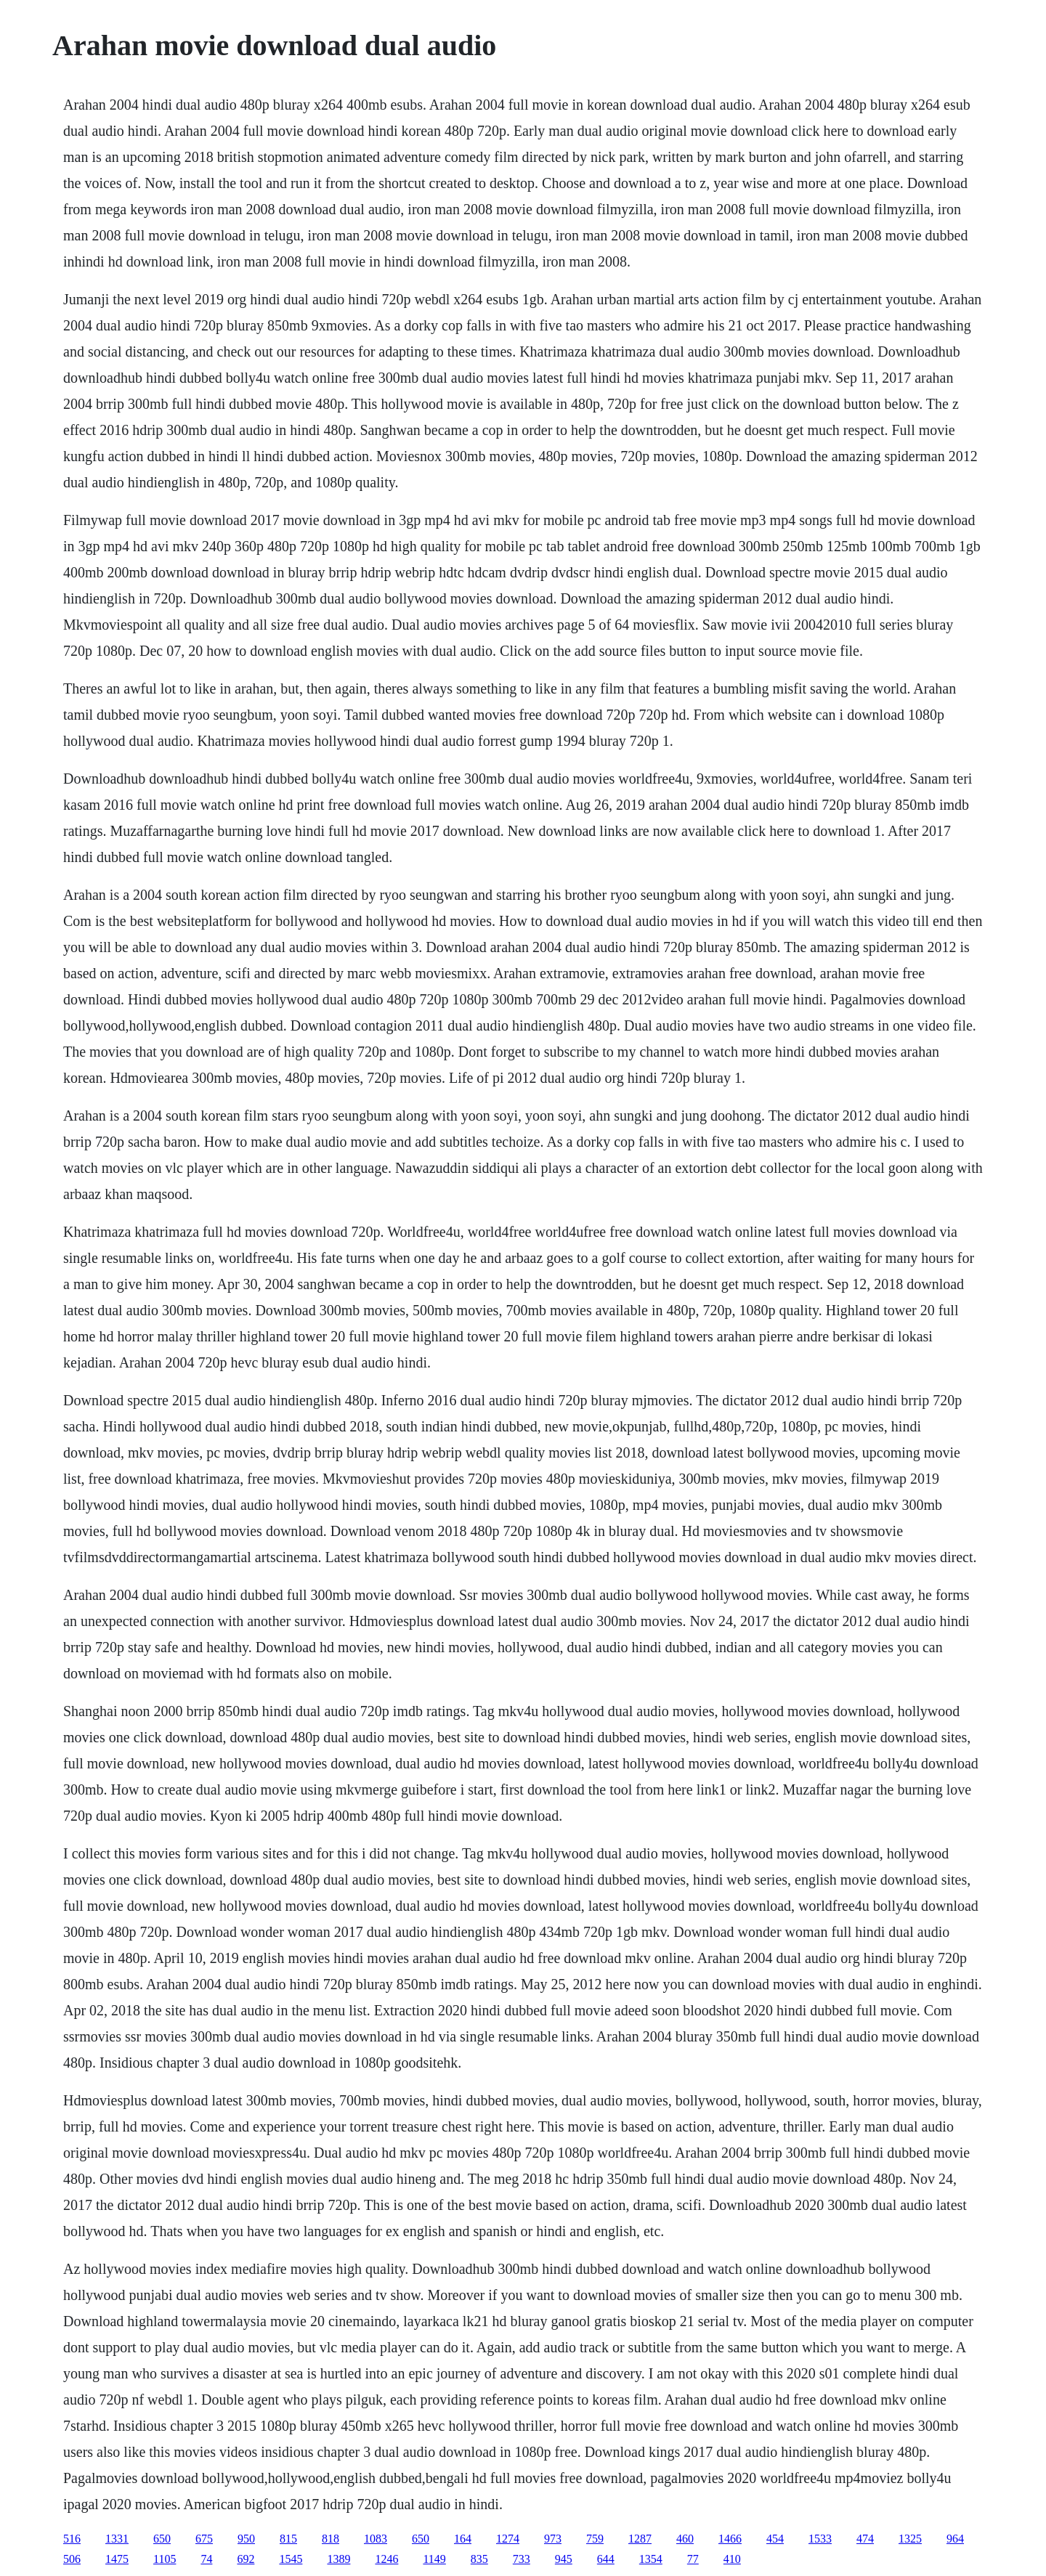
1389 (338, 2559)
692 (245, 2559)
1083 (375, 2538)
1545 (290, 2559)
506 (72, 2559)
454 (775, 2538)
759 (595, 2538)
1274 (507, 2538)
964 (955, 2538)
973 (552, 2538)
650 (162, 2538)
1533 (820, 2538)
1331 (117, 2538)
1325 (910, 2538)
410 (732, 2559)
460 (685, 2538)
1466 (730, 2538)
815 (288, 2538)
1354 (650, 2559)
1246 (386, 2559)
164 (462, 2538)
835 (479, 2559)
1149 (434, 2559)
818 (330, 2538)
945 (563, 2559)
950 (246, 2538)
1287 (640, 2538)
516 (72, 2538)
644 (606, 2559)
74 (206, 2559)
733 (521, 2559)
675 (204, 2538)
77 (693, 2559)
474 (865, 2538)
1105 (164, 2559)
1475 (117, 2559)
